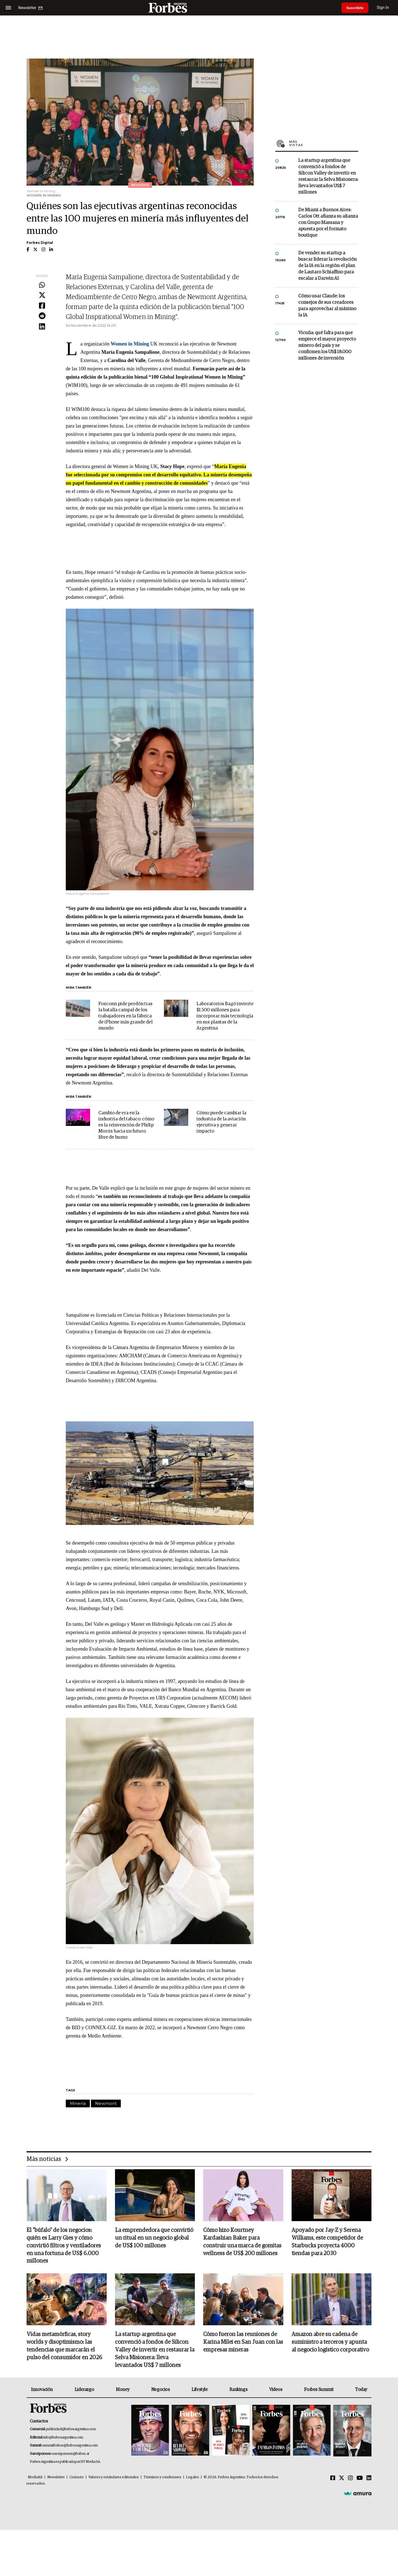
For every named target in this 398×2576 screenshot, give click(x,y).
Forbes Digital (40, 243)
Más (323, 143)
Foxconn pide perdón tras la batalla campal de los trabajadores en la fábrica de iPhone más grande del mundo (125, 1016)
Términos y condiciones (162, 2478)
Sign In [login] (384, 7)
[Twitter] (341, 2479)
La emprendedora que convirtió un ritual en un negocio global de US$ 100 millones (154, 2238)
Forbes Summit (318, 2390)
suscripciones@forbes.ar (70, 2454)
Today (361, 2390)
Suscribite (356, 8)
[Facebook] (332, 2479)
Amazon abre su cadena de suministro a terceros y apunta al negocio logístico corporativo (330, 2342)
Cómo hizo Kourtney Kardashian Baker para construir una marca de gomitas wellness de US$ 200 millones (242, 2242)
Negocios (160, 2390)
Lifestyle (200, 2390)
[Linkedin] (368, 2479)
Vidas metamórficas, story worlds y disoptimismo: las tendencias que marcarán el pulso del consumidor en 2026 (64, 2346)
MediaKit (35, 2478)
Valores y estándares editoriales (113, 2478)
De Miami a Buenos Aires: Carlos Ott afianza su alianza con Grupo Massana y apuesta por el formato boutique (328, 223)
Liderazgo (84, 2390)
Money (122, 2390)
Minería (78, 2103)
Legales (192, 2478)
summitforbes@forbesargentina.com (70, 2446)
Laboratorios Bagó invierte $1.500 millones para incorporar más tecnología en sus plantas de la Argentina (225, 1016)
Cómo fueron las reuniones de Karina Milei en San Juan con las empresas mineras (243, 2342)
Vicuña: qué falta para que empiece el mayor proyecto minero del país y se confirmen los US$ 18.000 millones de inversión (327, 346)
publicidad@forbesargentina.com (71, 2430)
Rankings (238, 2390)
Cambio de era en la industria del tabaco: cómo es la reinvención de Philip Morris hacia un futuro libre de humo (126, 1125)
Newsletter (56, 2478)
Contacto (76, 2478)
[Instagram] (350, 2479)
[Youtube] (360, 2479)
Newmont (106, 2103)
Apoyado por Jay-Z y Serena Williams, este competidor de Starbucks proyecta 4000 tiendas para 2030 (327, 2242)
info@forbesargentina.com (63, 2438)
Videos (275, 2390)
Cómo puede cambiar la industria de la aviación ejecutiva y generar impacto (221, 1122)
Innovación (42, 2390)
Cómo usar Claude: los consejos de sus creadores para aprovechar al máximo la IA (327, 306)
